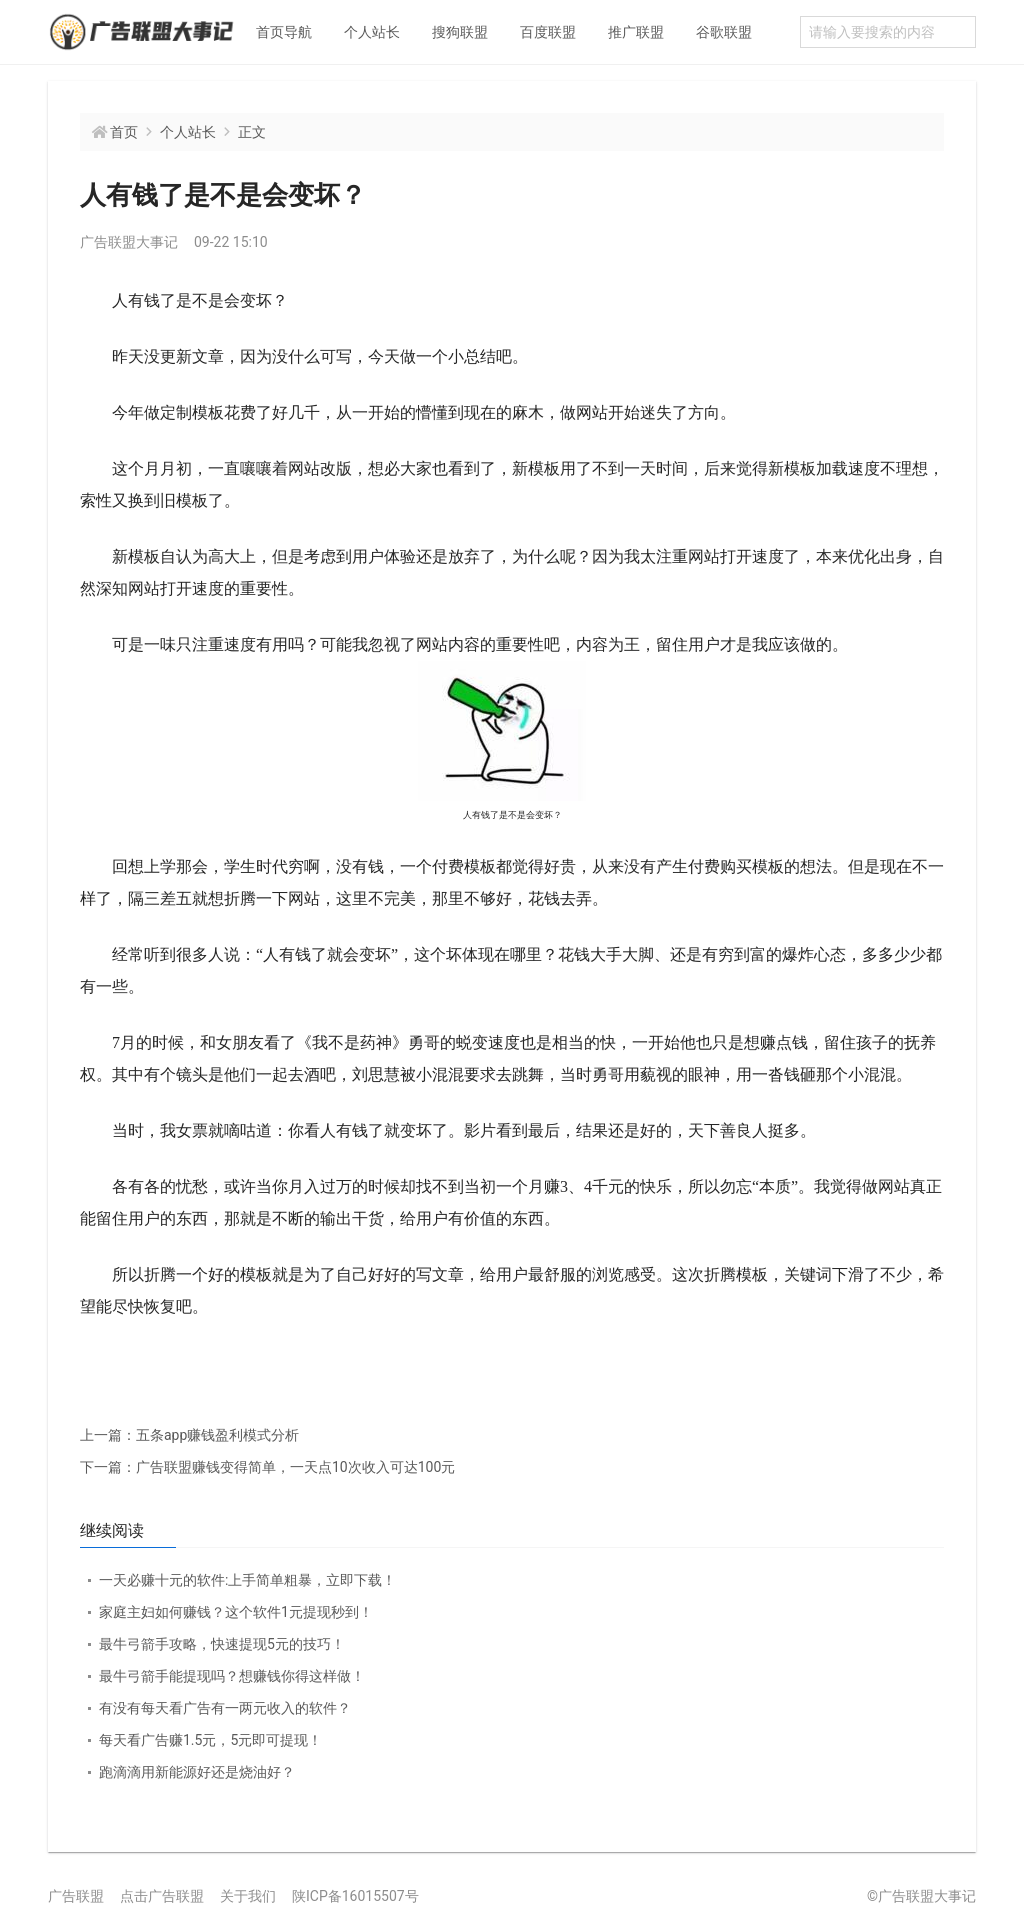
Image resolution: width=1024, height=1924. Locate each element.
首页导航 (284, 32)
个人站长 (372, 32)
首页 (124, 132)
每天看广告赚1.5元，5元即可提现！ (210, 1740)
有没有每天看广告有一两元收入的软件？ (225, 1708)
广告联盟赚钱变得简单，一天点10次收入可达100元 (267, 1467)
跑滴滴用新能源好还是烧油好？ (197, 1772)
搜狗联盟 (460, 32)
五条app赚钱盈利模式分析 (189, 1435)
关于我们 (248, 1896)
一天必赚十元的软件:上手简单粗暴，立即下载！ (247, 1580)
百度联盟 (548, 32)
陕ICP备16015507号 (355, 1896)
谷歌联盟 (724, 32)
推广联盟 (636, 32)
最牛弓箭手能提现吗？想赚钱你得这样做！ (232, 1676)
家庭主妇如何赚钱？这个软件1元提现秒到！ (236, 1612)
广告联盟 (76, 1896)
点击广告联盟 (162, 1896)
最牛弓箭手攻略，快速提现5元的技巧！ (222, 1644)
